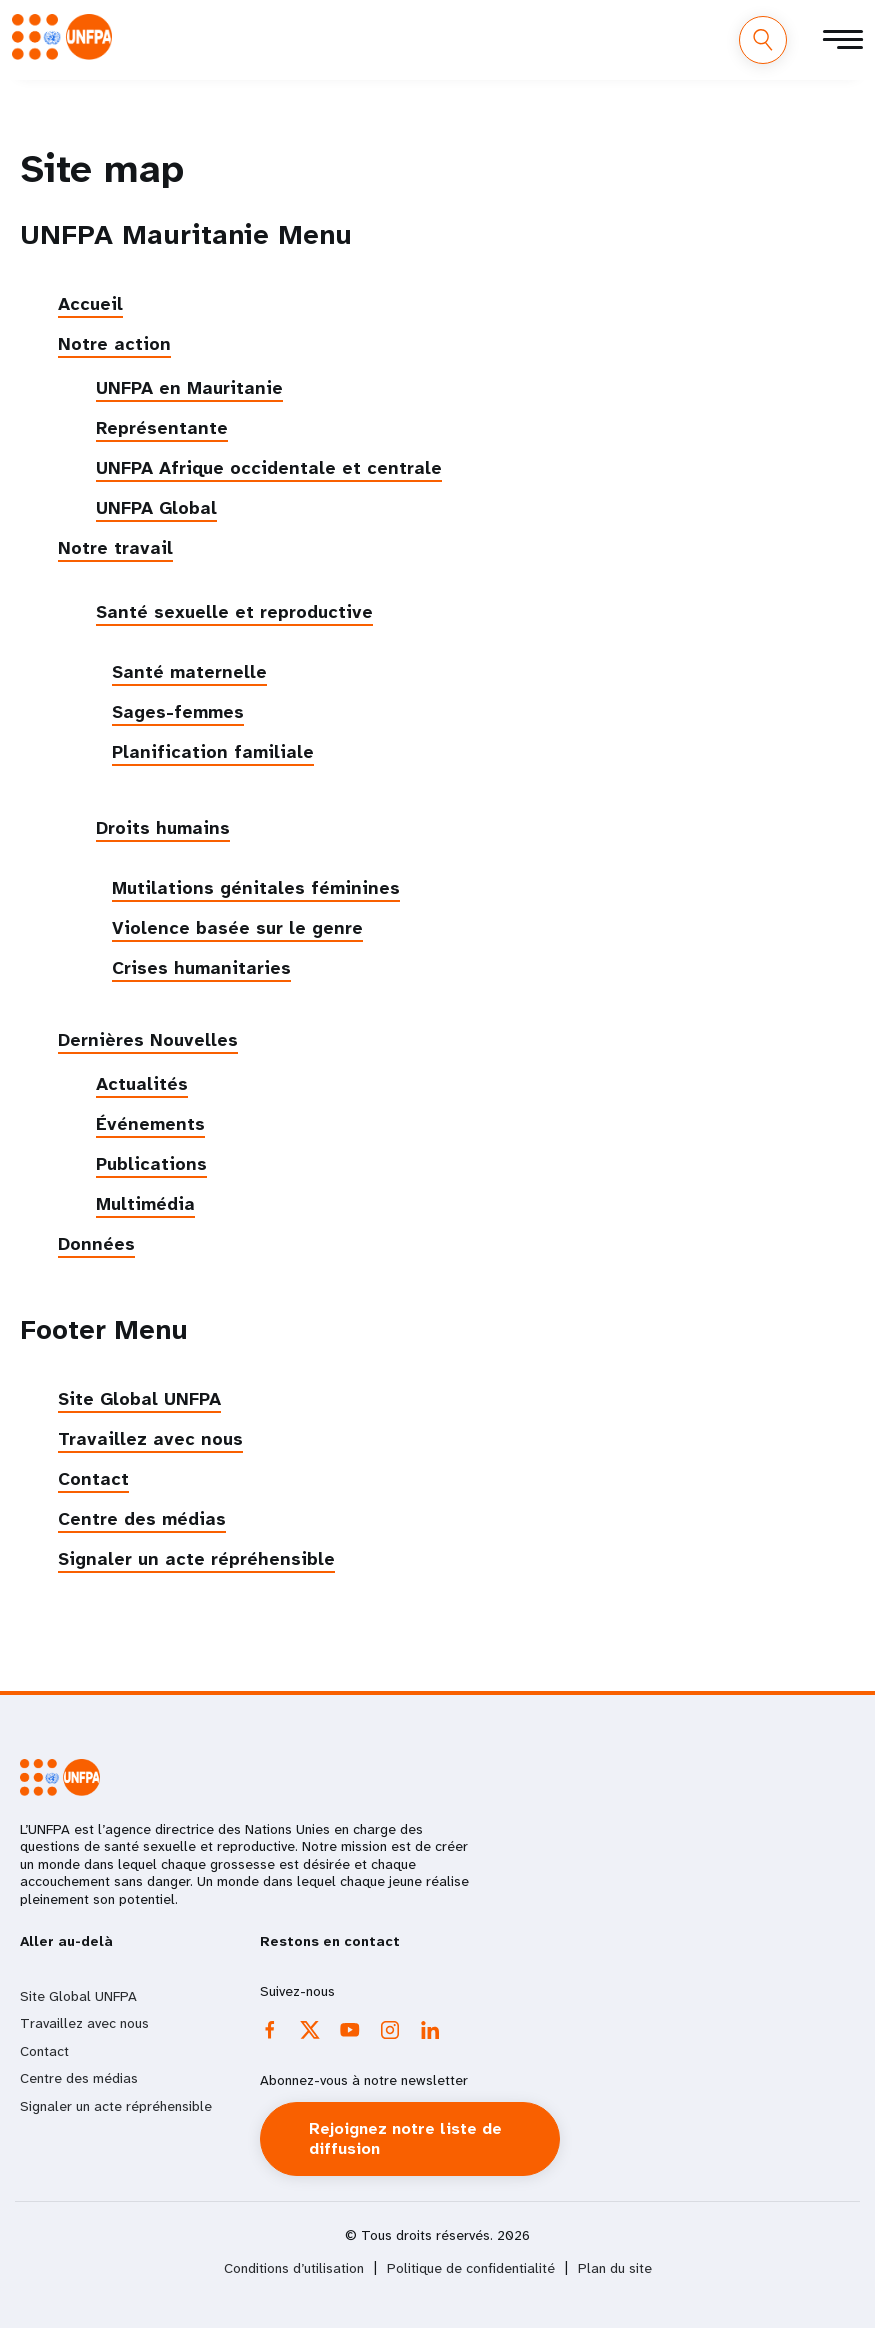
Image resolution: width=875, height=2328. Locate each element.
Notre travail (115, 548)
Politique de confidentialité (471, 2268)
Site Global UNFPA (139, 1399)
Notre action (114, 344)
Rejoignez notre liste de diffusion (405, 2138)
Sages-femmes (178, 712)
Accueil (90, 304)
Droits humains (163, 828)
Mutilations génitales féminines (256, 888)
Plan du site (615, 2268)
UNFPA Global (156, 508)
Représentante (162, 428)
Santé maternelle (189, 672)
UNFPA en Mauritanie (189, 388)
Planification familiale (213, 752)
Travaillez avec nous (150, 1439)
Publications (151, 1164)
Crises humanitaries (201, 968)
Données (96, 1244)
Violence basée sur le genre (237, 928)
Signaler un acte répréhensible (196, 1559)
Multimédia (145, 1204)
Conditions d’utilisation (294, 2268)
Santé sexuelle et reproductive (234, 612)
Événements (150, 1124)
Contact (93, 1479)
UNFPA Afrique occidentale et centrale (269, 468)
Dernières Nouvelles (148, 1040)
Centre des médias (142, 1519)
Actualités (142, 1084)
